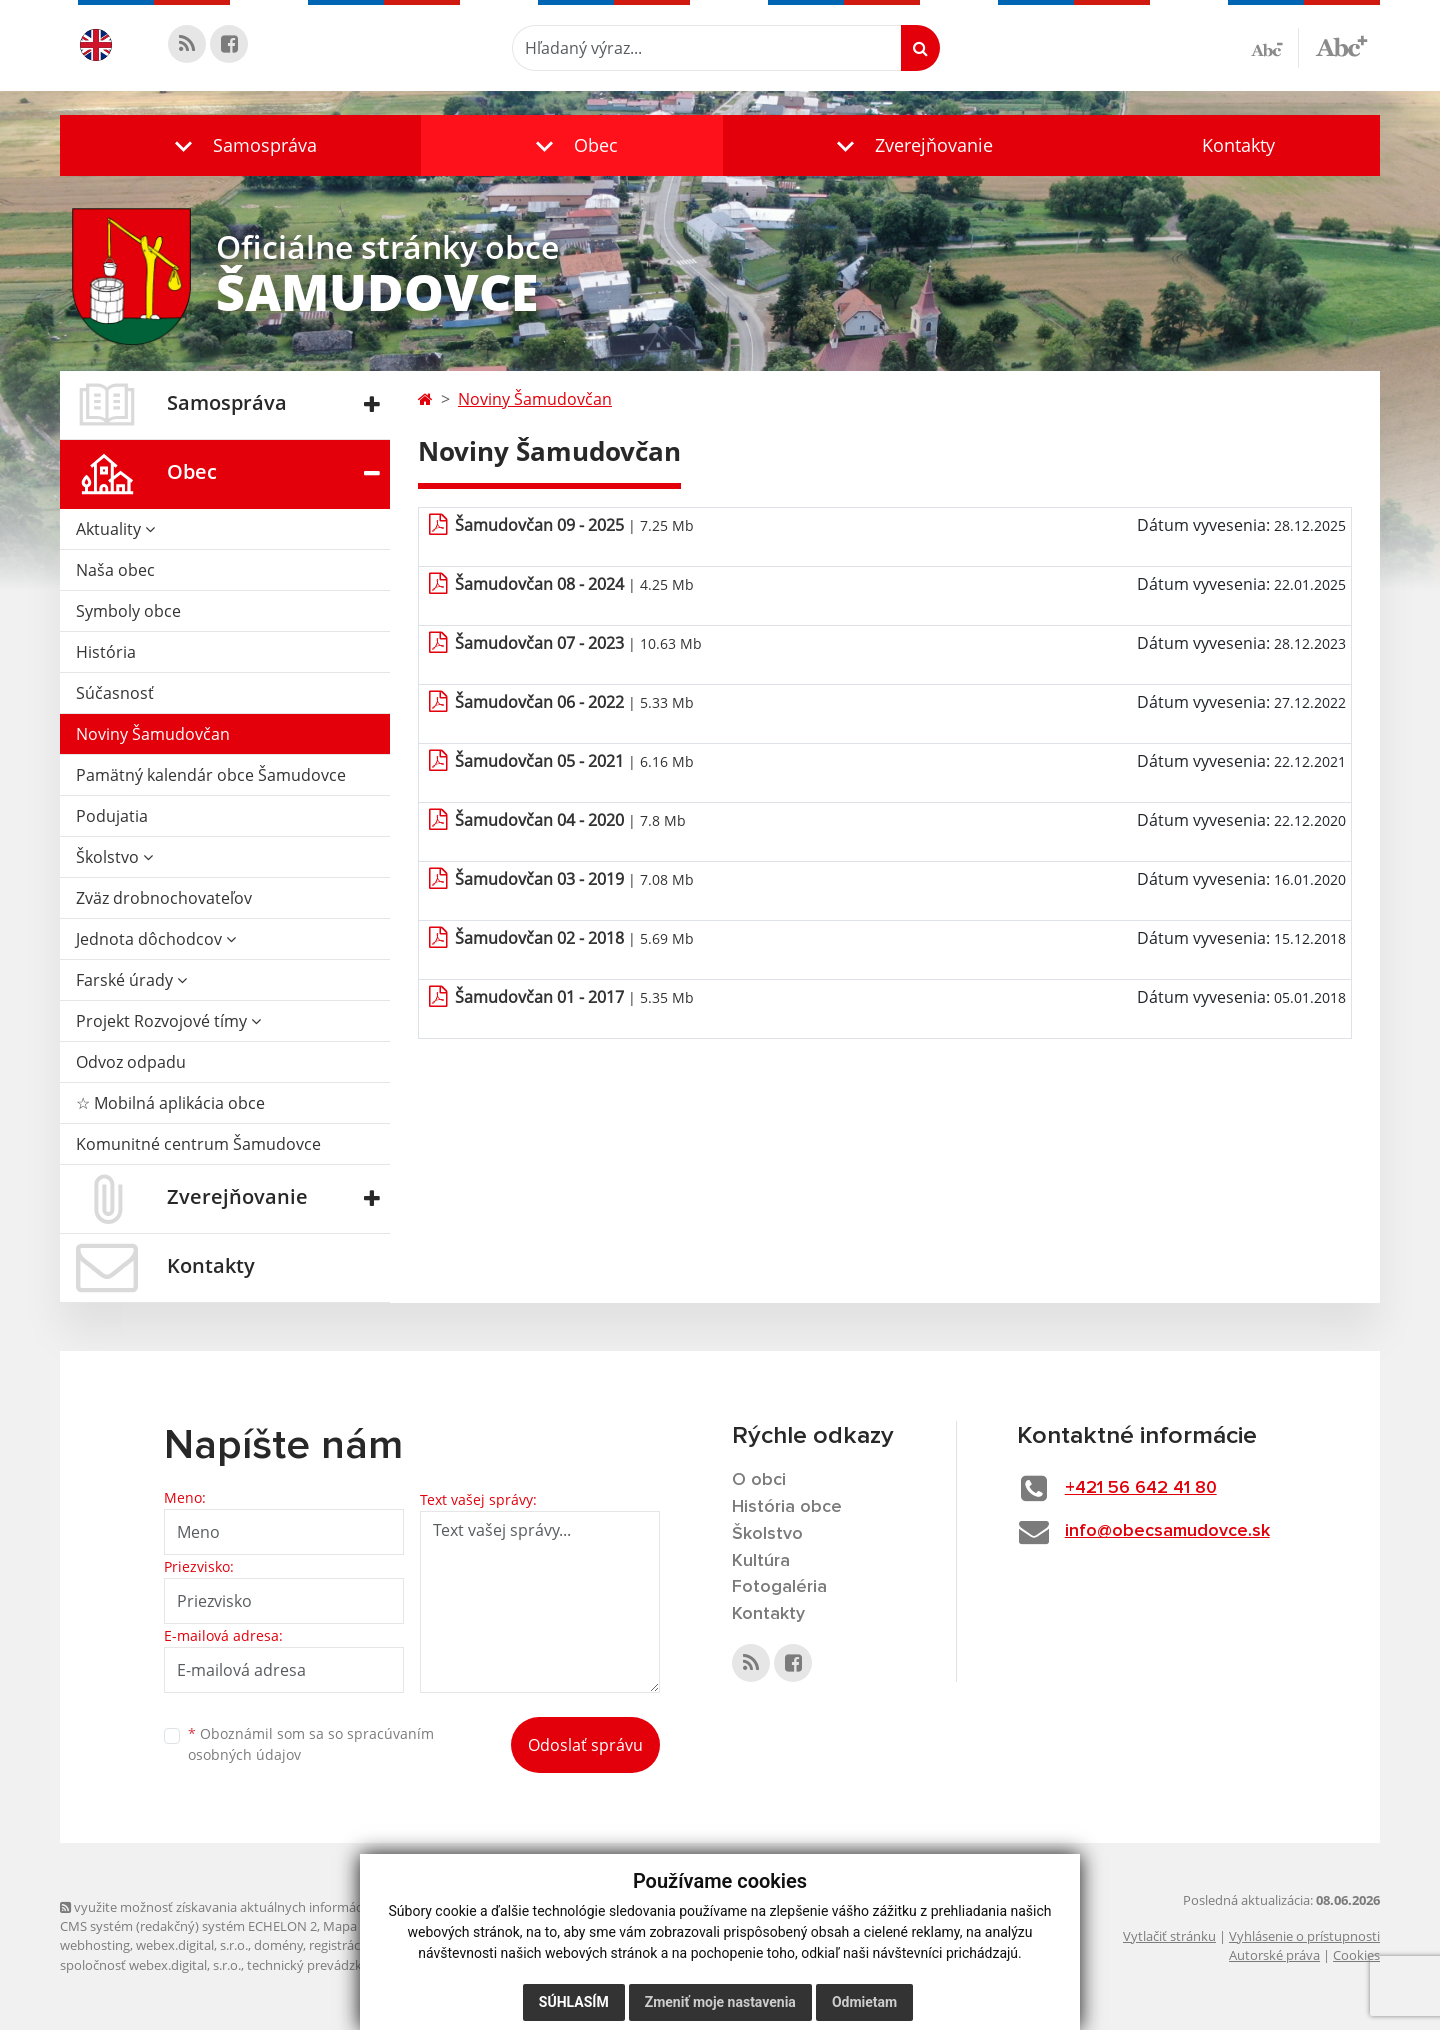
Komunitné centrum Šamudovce (198, 1144)
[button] (240, 145)
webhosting (95, 1945)
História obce (787, 1507)
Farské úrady (131, 980)
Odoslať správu (585, 1745)
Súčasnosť (115, 693)
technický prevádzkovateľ (323, 1965)
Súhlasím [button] (574, 2002)
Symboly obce (128, 611)
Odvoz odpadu (131, 1062)
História (106, 652)
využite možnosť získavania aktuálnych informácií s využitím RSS (258, 1907)
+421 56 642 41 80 (1141, 1488)
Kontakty (1238, 145)
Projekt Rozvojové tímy (168, 1021)
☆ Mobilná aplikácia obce (170, 1103)
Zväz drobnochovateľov (164, 898)
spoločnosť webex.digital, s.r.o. (150, 1965)
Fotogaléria (779, 1587)
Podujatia (112, 816)
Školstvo (114, 857)
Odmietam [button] (864, 2002)
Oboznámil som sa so (311, 1744)
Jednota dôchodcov (156, 939)
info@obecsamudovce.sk (1167, 1531)
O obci (759, 1480)
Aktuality (115, 529)
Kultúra (761, 1561)
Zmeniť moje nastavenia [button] (720, 2002)
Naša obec (115, 570)
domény (278, 1945)
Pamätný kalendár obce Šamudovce (211, 775)
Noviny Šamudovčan (153, 734)
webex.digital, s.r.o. (192, 1945)
